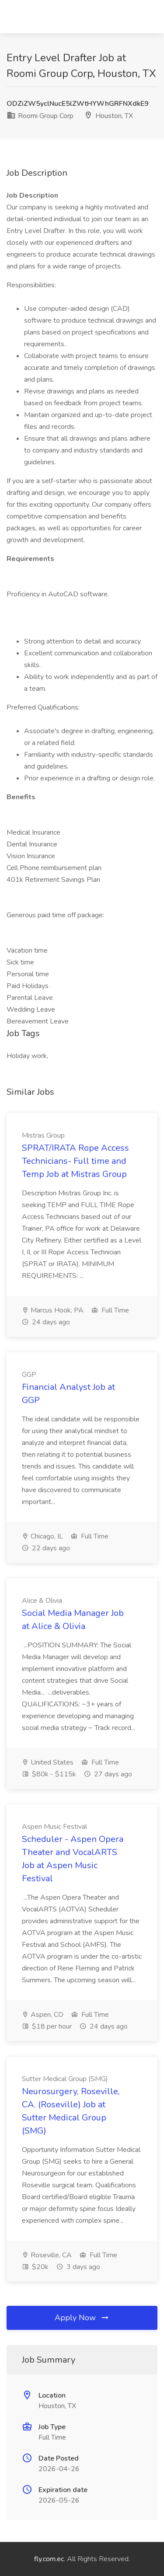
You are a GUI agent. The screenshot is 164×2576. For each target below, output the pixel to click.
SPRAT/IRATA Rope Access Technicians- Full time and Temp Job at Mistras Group (75, 1161)
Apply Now (82, 2317)
